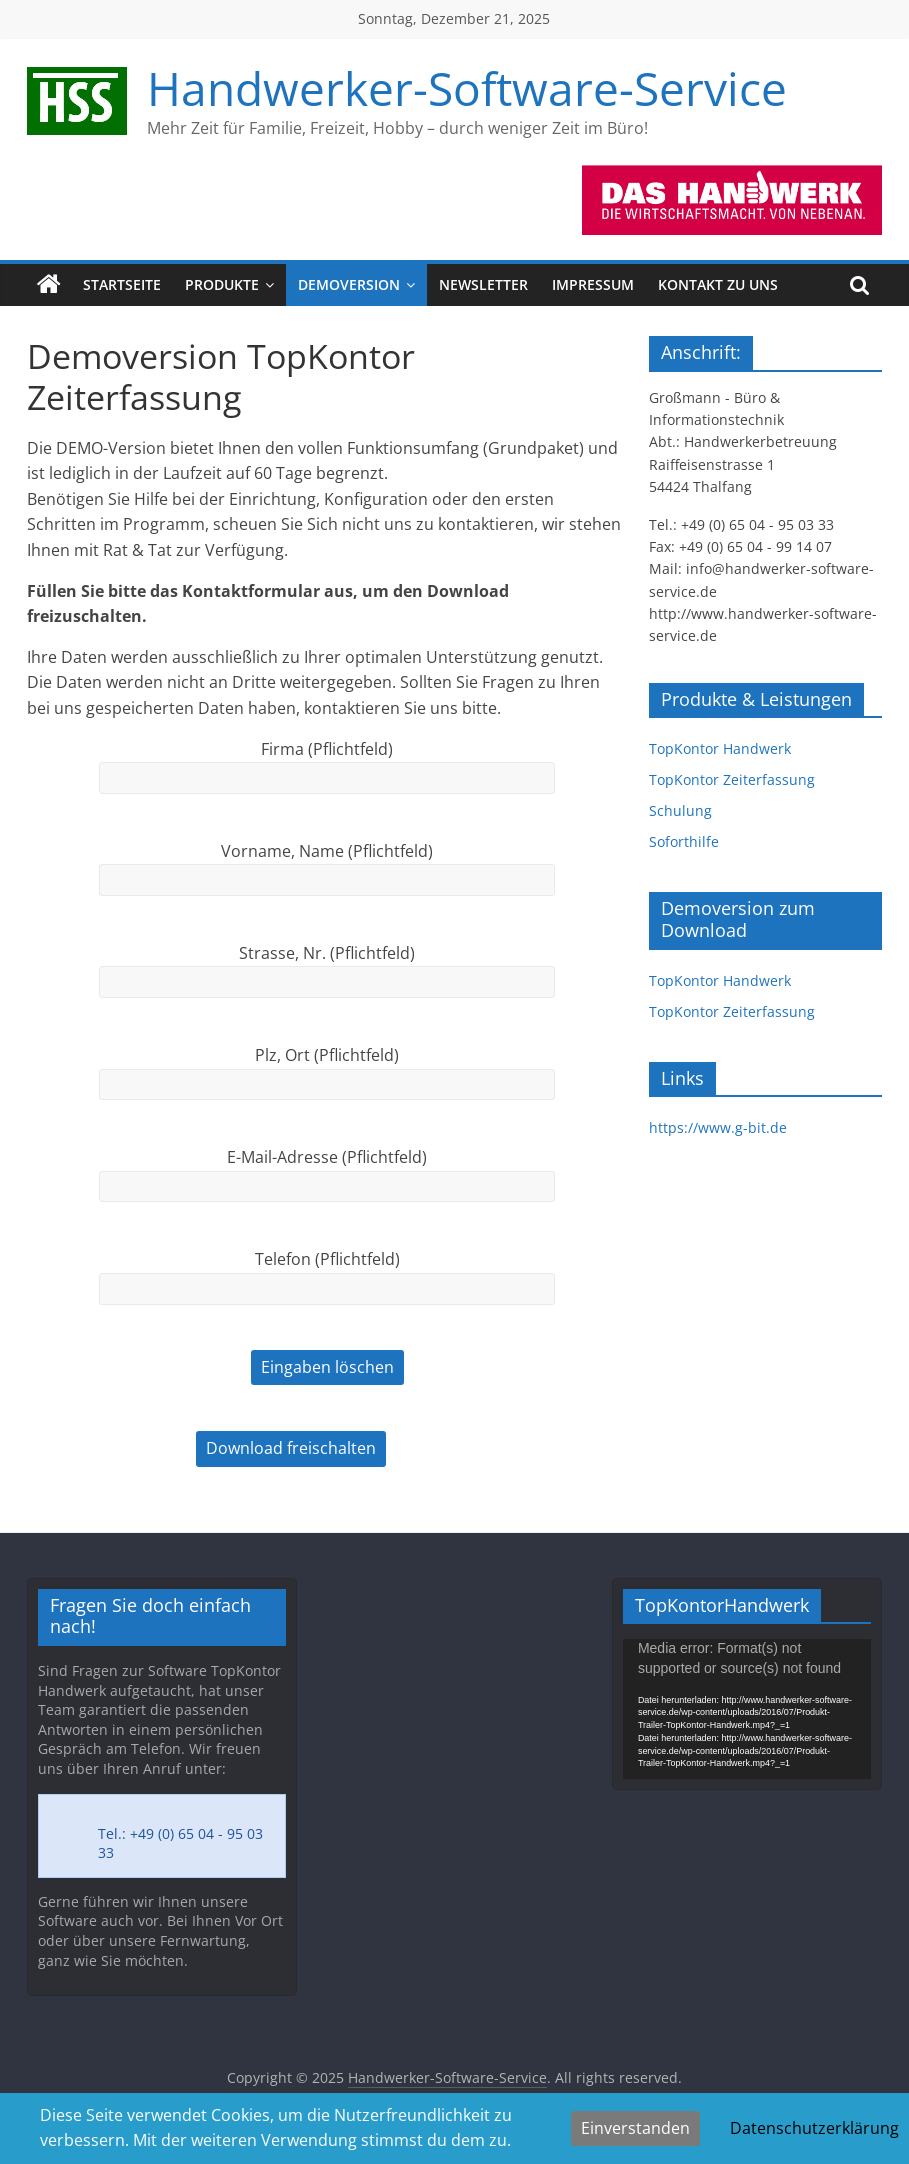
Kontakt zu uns (718, 284)
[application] (747, 1708)
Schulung (680, 810)
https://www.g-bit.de (718, 1127)
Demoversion (349, 284)
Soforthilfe (684, 841)
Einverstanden (635, 2128)
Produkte (222, 284)
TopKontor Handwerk (720, 748)
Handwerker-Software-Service (467, 88)
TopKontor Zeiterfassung (732, 779)
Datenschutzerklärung (814, 2128)
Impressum (593, 284)
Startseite (122, 284)
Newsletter (483, 284)
